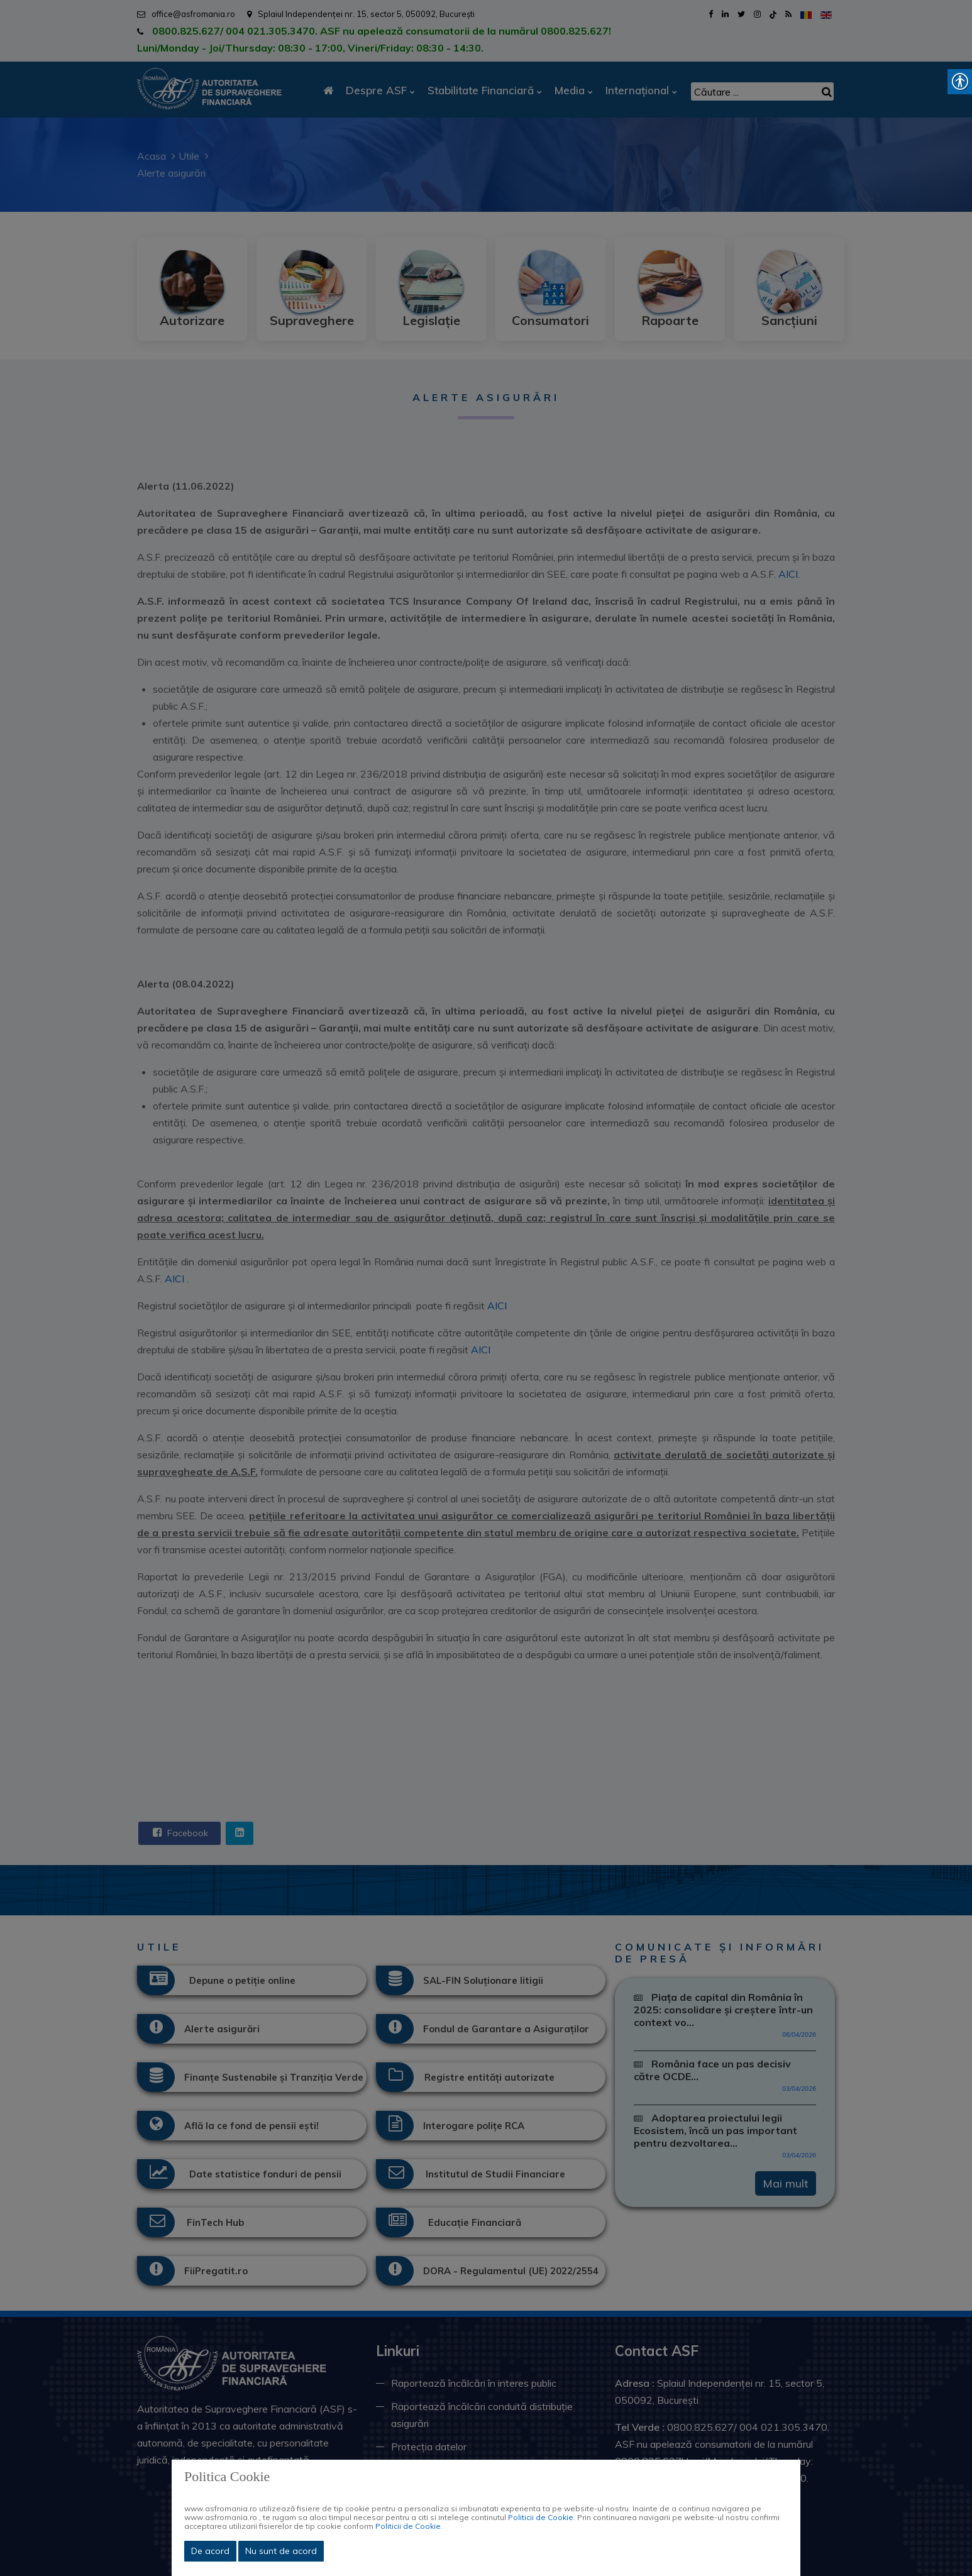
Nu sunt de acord (281, 2551)
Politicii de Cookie (540, 2517)
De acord (210, 2551)
